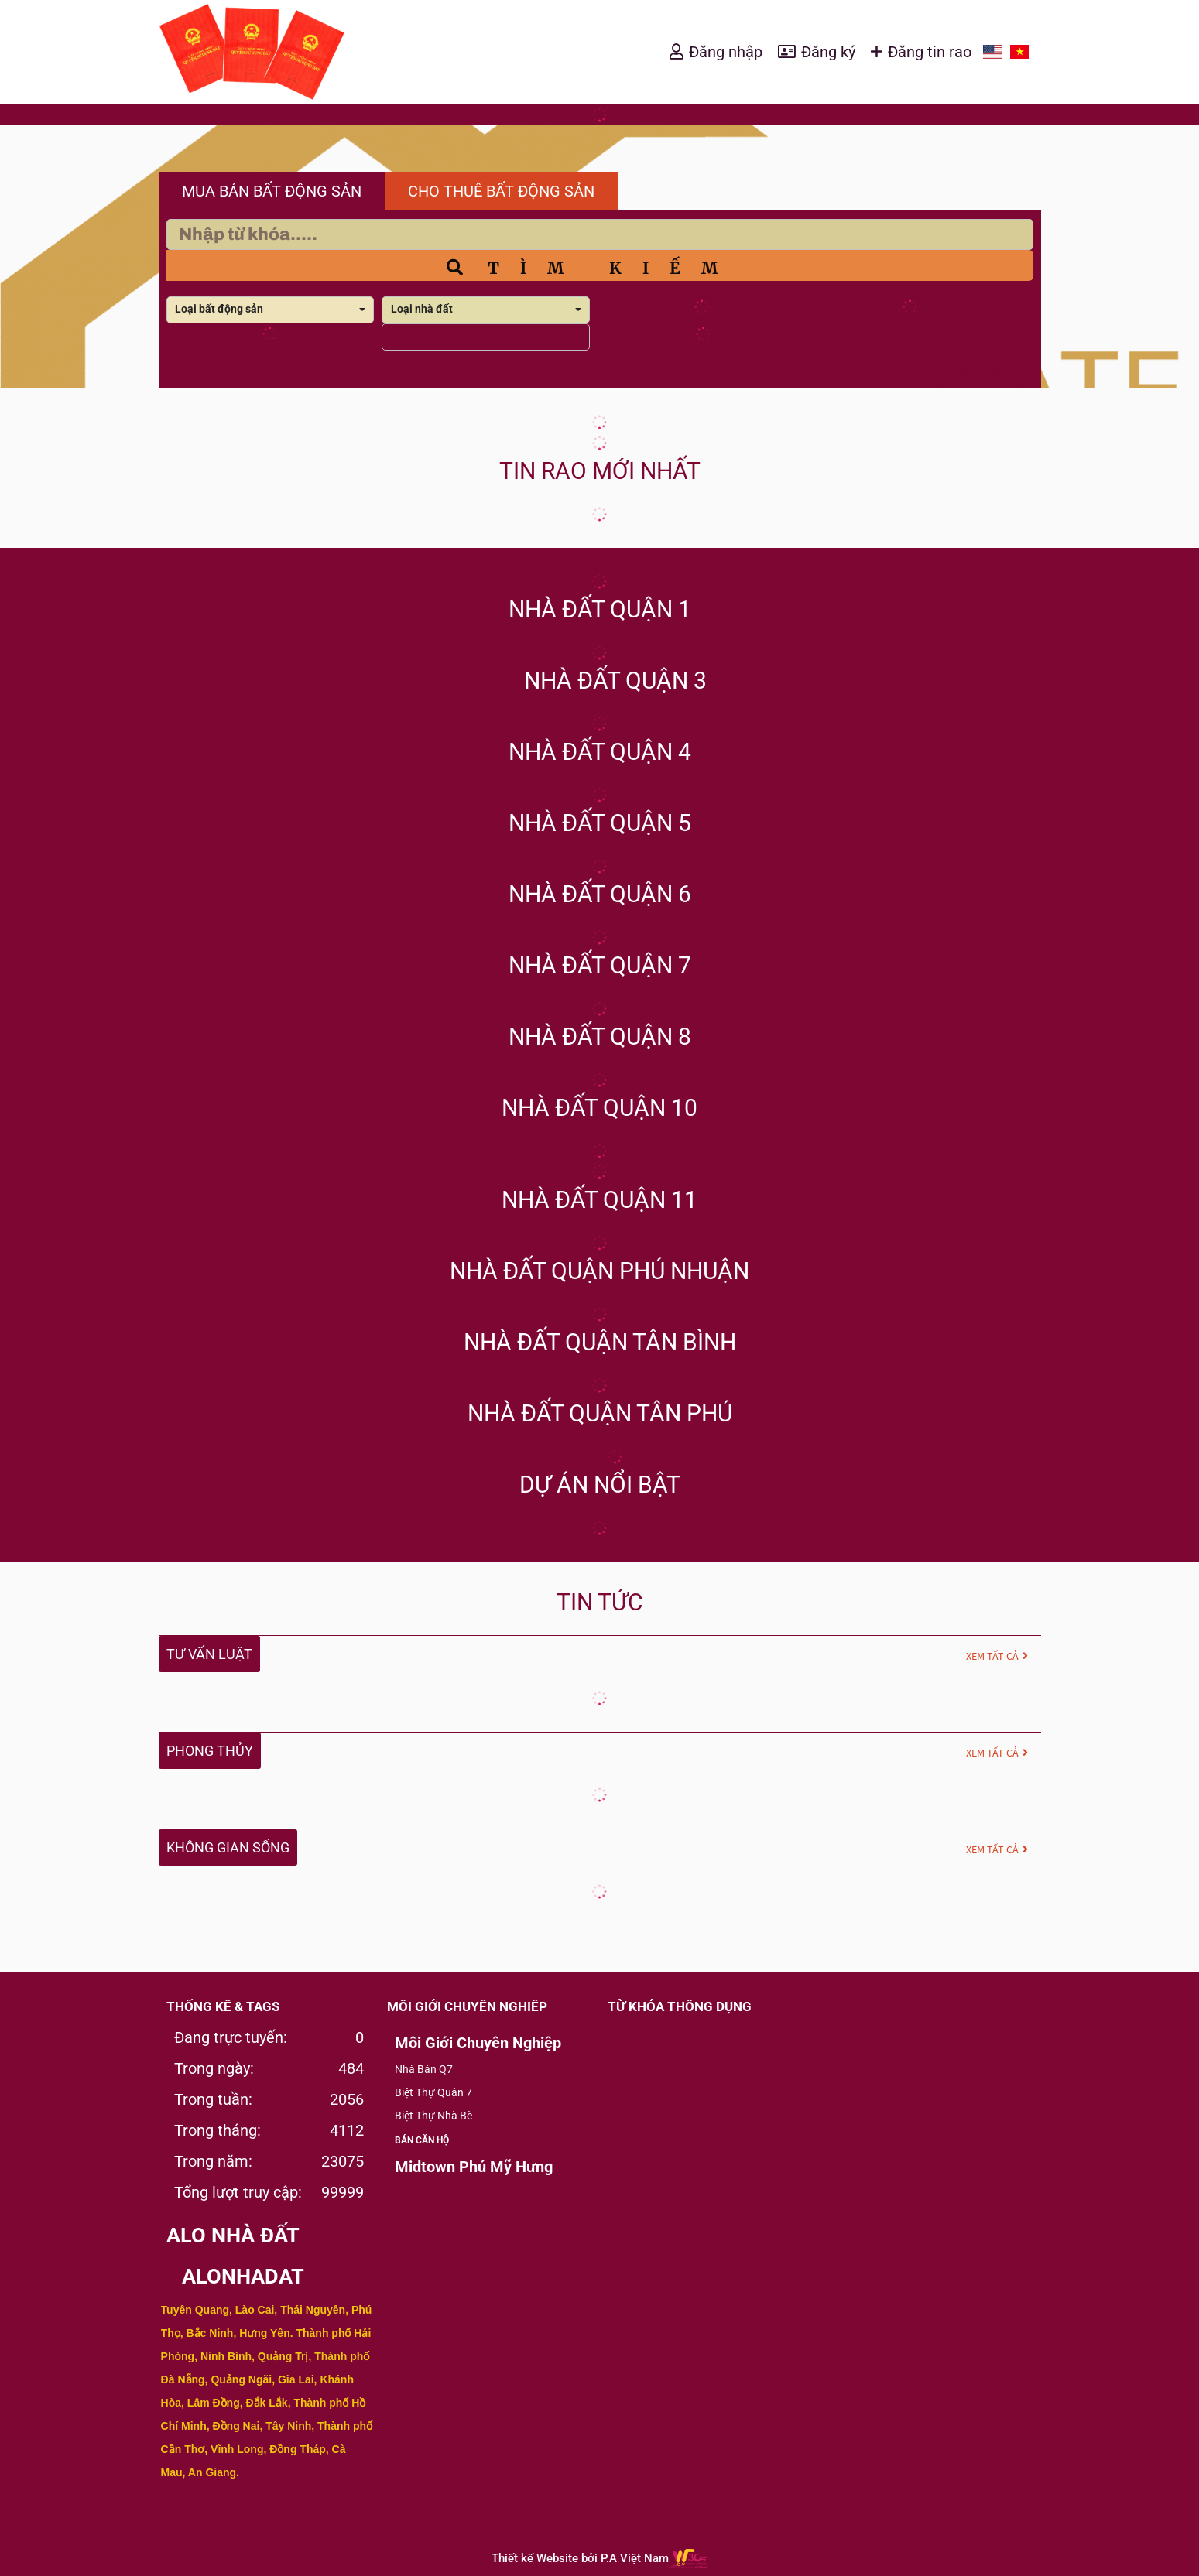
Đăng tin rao (929, 52)
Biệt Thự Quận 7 (433, 2092)
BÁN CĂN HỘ (422, 2140)
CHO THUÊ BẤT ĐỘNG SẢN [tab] (501, 191)
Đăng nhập (725, 52)
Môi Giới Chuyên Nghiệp (478, 2043)
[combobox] (270, 309)
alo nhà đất (233, 2235)
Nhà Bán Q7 (424, 2069)
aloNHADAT (243, 2276)
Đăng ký (828, 52)
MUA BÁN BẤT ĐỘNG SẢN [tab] (271, 191)
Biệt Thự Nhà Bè (433, 2115)
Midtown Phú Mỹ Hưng (474, 2166)
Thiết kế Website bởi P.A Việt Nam (580, 2558)
